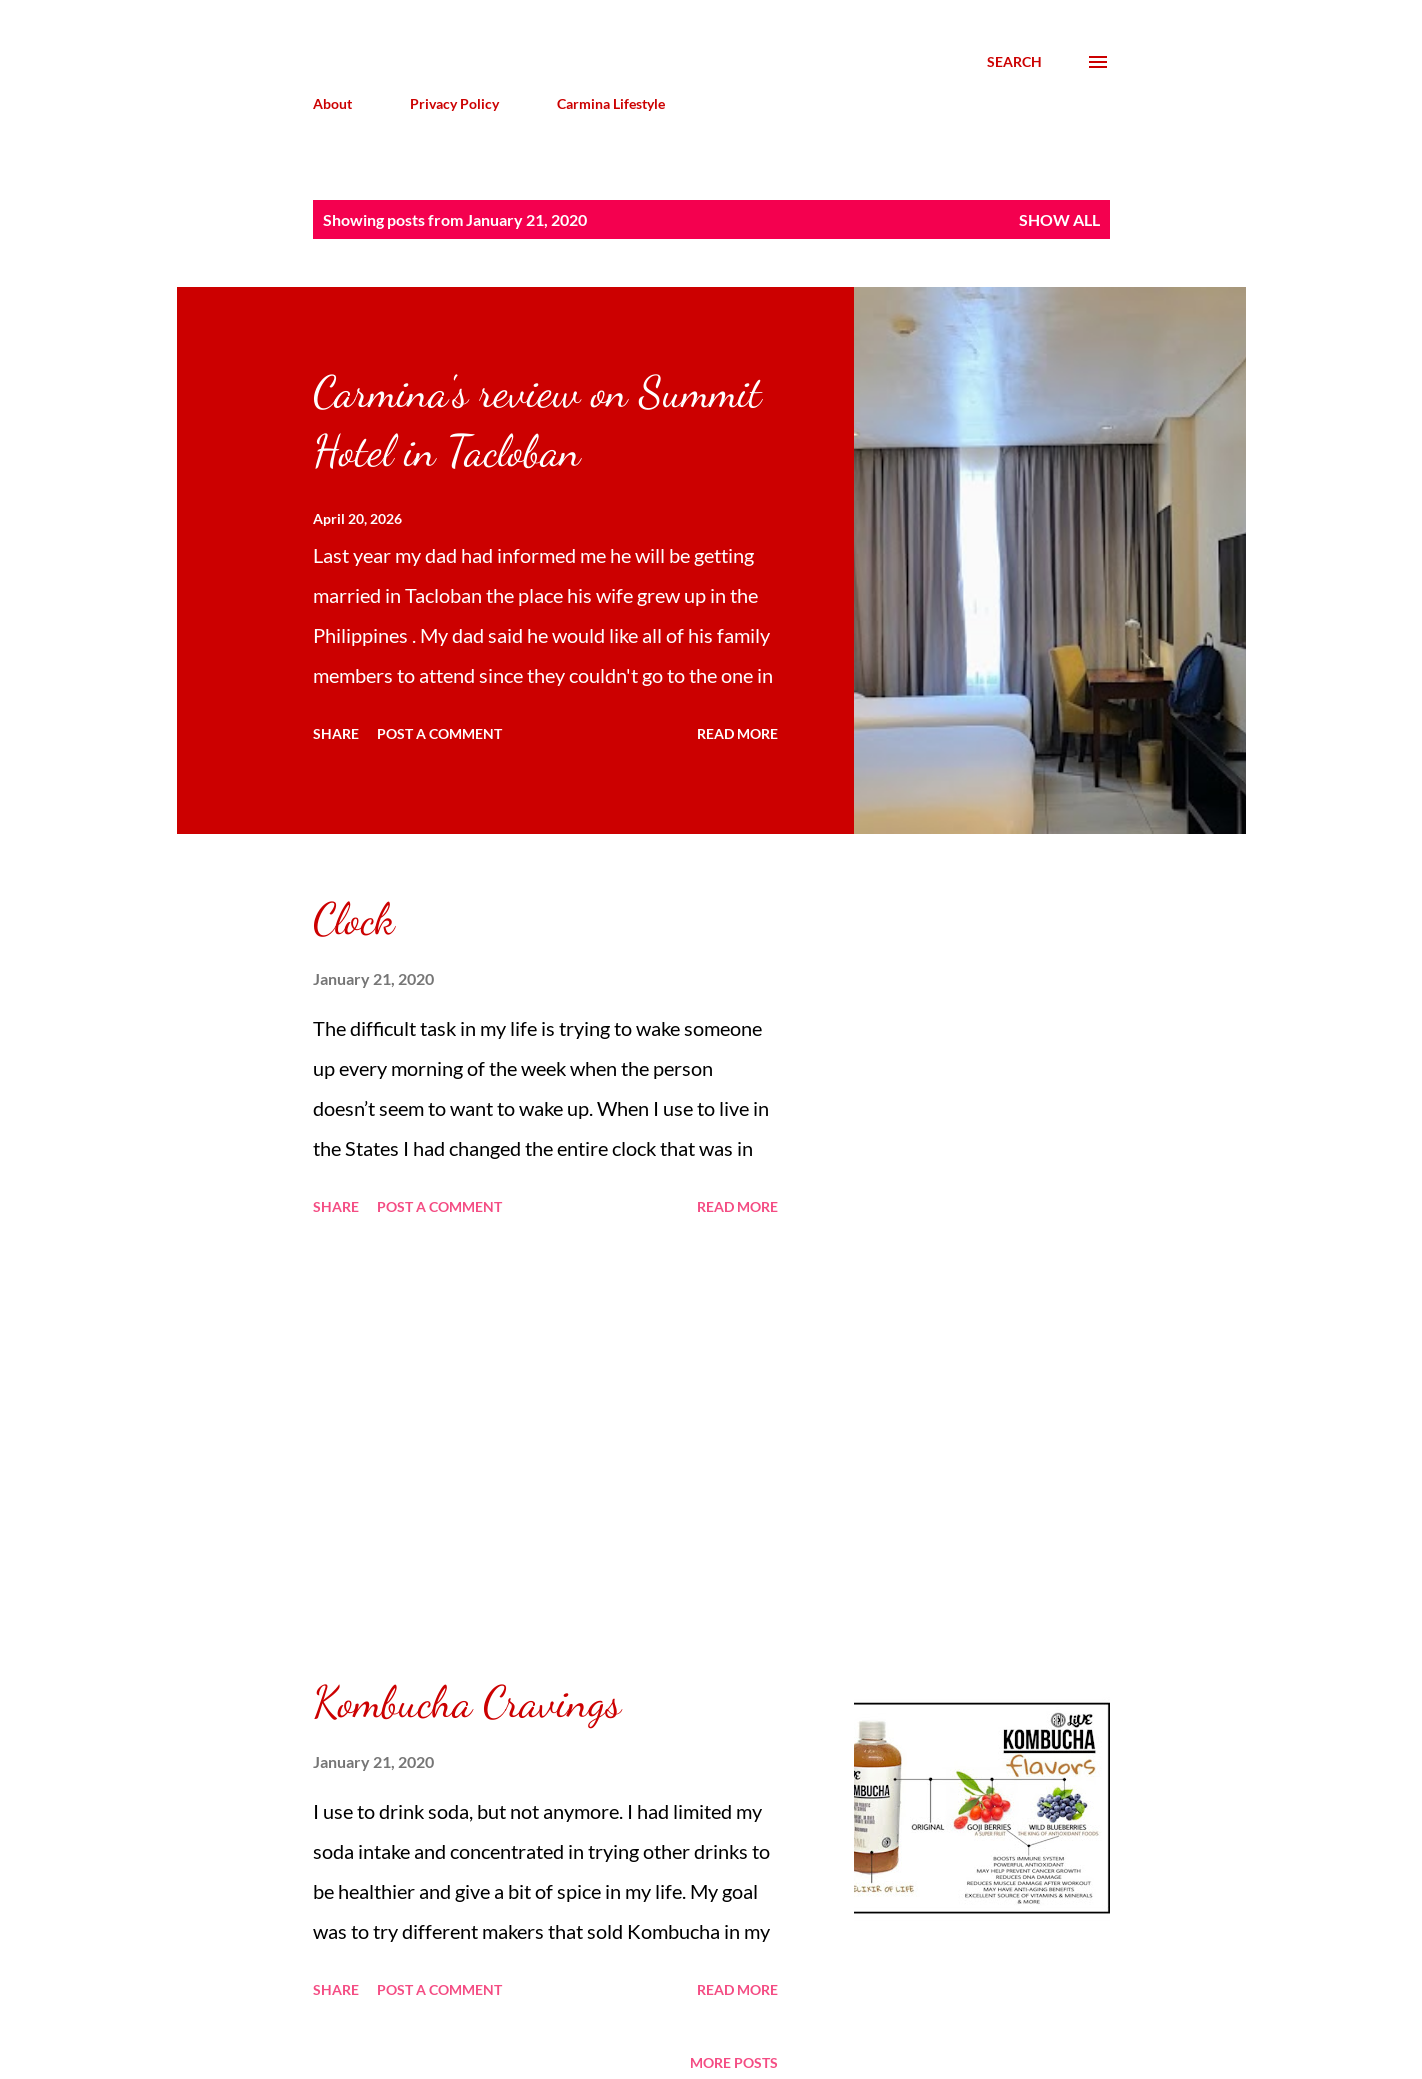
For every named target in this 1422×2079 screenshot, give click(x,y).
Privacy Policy (454, 103)
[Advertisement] (545, 1448)
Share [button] (336, 733)
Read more (737, 733)
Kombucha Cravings (467, 1702)
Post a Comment (439, 733)
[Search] (1014, 62)
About (332, 103)
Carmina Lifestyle (611, 103)
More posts (734, 2062)
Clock (354, 919)
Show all (1059, 219)
